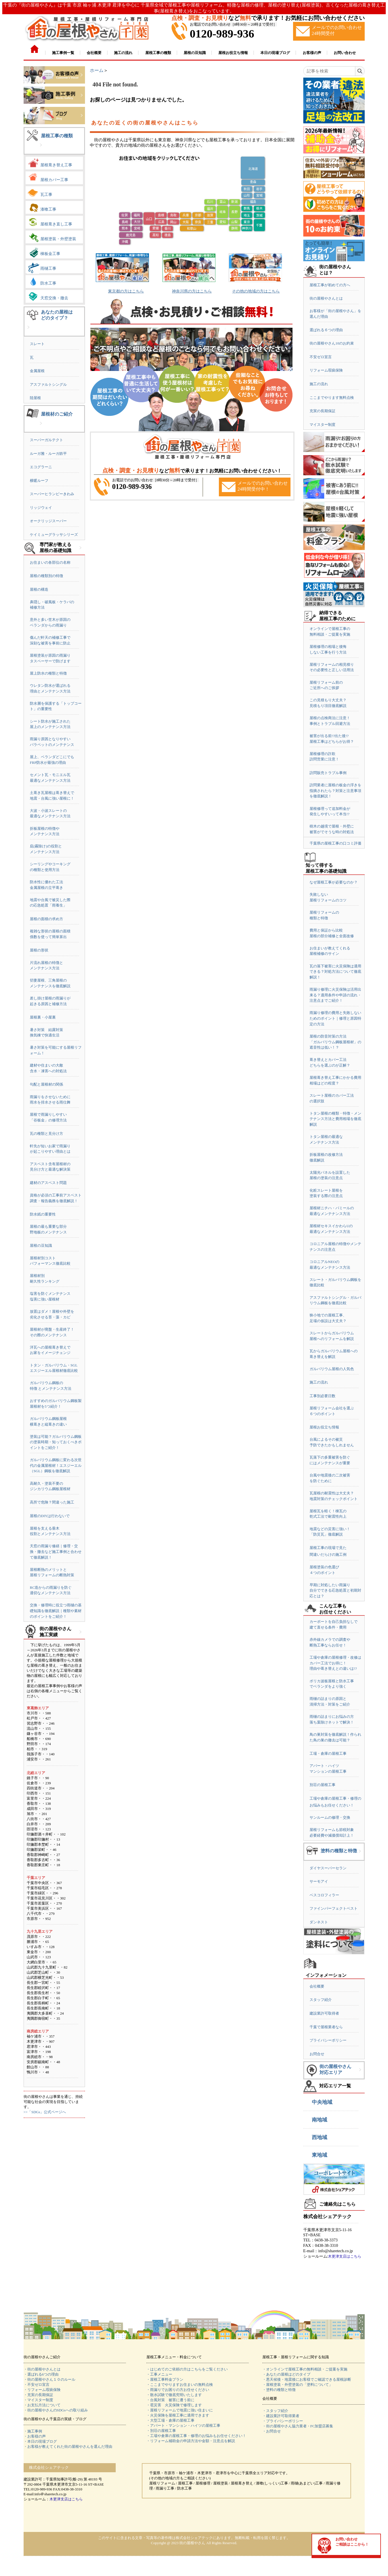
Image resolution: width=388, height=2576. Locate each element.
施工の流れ (319, 384)
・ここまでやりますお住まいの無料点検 (179, 2384)
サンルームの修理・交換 (330, 1817)
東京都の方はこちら (126, 291)
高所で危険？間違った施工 (52, 1502)
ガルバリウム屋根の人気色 (332, 1369)
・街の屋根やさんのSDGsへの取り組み (56, 2410)
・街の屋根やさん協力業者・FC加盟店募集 (297, 2426)
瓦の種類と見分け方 (46, 1133)
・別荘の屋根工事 (161, 2430)
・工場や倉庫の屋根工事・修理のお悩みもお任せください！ (196, 2436)
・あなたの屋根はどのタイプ (286, 2374)
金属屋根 (37, 371)
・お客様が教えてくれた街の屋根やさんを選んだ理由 (68, 2446)
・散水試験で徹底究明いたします (174, 2395)
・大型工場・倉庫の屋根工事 (170, 2420)
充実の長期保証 (322, 411)
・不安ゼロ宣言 (36, 2384)
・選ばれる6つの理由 (41, 2374)
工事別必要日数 (322, 1396)
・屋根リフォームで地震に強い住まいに (179, 2410)
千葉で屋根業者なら (326, 2027)
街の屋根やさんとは (326, 298)
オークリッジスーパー (48, 521)
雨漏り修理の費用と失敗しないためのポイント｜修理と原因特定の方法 (335, 1018)
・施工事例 (33, 2431)
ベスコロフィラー (324, 1895)
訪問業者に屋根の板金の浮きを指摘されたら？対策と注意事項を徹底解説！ (335, 790)
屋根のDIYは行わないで (50, 1516)
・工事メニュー (159, 2374)
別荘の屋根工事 (322, 1785)
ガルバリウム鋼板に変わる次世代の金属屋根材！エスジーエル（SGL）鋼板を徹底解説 (56, 1465)
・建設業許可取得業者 (280, 2416)
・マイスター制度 (38, 2400)
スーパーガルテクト (46, 440)
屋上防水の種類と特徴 (48, 673)
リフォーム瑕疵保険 (326, 370)
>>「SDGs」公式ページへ (45, 2112)
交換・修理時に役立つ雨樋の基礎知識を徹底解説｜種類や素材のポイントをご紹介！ (56, 1610)
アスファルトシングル (48, 384)
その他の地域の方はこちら (256, 291)
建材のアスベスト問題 (48, 1183)
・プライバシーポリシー (282, 2421)
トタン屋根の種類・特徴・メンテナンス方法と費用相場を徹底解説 (335, 1119)
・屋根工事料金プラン (164, 2379)
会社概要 (317, 1986)
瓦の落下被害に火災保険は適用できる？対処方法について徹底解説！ (335, 971)
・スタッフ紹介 (275, 2411)
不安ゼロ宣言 (321, 357)
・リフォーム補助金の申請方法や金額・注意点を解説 (190, 2441)
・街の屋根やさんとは (42, 2369)
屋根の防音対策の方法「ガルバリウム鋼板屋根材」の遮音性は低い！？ (335, 1042)
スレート (37, 344)
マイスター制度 (322, 424)
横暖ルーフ (39, 480)
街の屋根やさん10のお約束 (332, 343)
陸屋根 (35, 398)
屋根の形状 (39, 950)
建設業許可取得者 (324, 2013)
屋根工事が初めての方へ (330, 285)
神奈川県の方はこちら (192, 291)
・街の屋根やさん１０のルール (49, 2379)
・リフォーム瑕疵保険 (42, 2390)
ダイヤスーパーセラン (328, 1868)
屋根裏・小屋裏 (43, 1017)
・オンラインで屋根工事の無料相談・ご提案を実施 (304, 2369)
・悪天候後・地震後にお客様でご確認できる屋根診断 (306, 2379)
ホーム (96, 70)
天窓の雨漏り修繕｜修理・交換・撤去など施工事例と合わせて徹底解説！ (56, 1551)
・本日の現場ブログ (40, 2441)
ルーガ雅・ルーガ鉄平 (48, 453)
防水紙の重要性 (43, 1214)
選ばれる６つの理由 (326, 330)
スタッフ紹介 (321, 2000)
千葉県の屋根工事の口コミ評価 (335, 843)
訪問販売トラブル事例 (328, 773)
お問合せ (317, 2054)
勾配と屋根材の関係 (46, 1084)
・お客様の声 (35, 2436)
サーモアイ (319, 1881)
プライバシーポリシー (328, 2040)
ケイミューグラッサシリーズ (54, 534)
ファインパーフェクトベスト (334, 1908)
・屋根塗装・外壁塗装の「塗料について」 (297, 2384)
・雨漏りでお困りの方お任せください (177, 2390)
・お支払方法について (42, 2405)
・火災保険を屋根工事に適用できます (177, 2415)
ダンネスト (319, 1922)
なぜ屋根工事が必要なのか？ (334, 882)
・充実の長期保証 (38, 2395)
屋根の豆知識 (41, 1245)
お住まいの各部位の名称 (50, 562)
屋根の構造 (39, 589)
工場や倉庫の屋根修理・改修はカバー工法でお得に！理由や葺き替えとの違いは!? (335, 1663)
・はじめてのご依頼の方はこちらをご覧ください (187, 2369)
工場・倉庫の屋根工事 (328, 1753)
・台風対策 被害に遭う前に (170, 2400)
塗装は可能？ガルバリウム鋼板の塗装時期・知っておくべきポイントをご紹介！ (56, 1442)
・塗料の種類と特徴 (279, 2390)
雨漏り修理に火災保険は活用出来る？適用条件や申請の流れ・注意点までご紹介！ (335, 995)
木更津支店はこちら (344, 2256)
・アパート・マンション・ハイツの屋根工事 (183, 2425)
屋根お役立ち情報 (324, 1427)
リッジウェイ (41, 507)
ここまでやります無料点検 (332, 397)
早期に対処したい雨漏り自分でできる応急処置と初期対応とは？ (335, 1590)
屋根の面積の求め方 (46, 919)
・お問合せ (271, 2431)
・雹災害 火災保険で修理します (174, 2405)
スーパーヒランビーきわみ (52, 494)
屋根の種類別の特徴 (46, 576)
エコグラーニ (41, 467)
